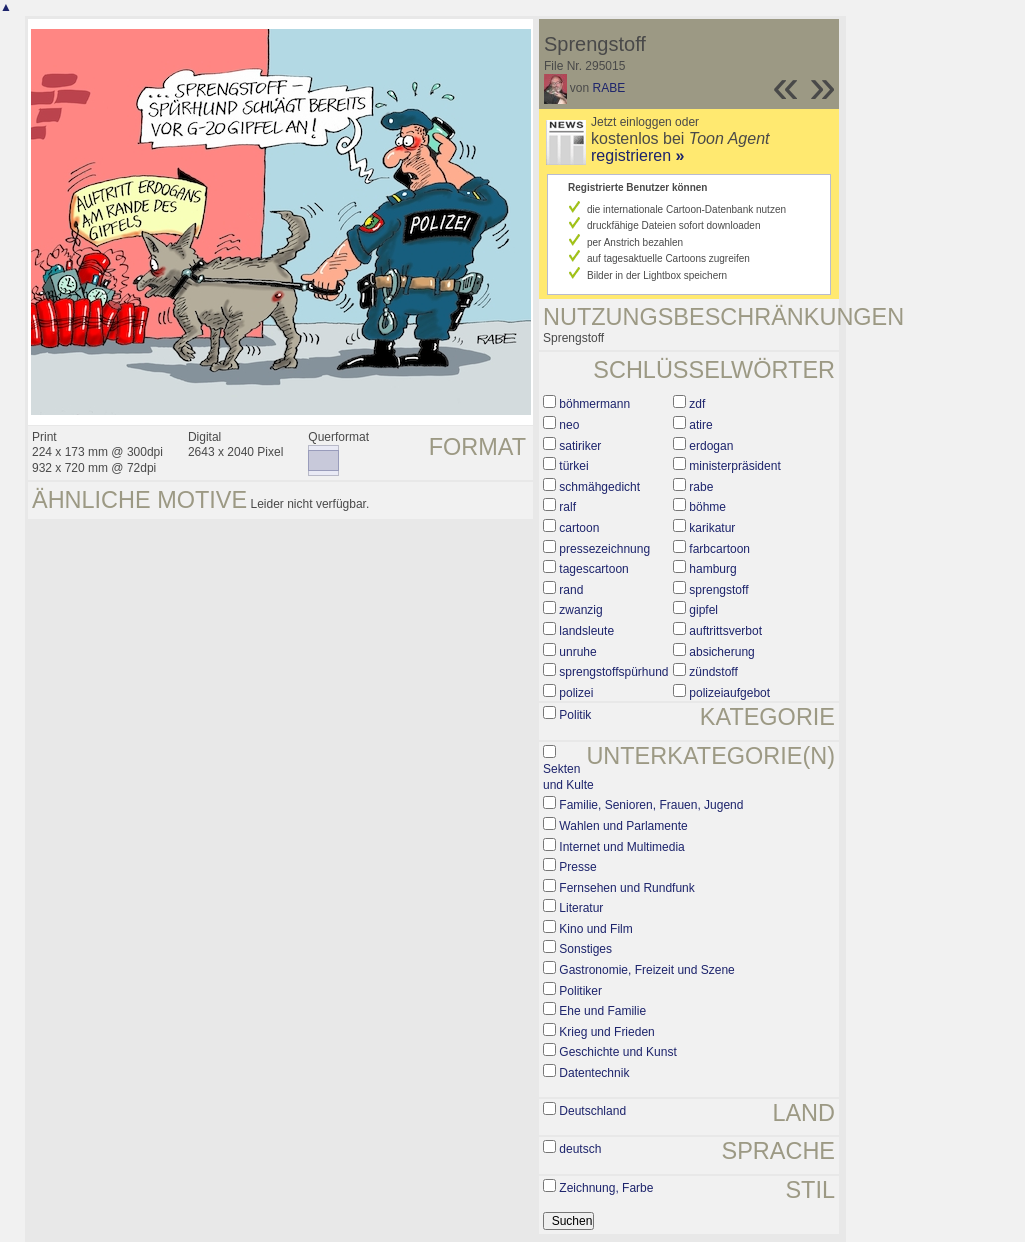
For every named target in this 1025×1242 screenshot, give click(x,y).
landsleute (586, 631)
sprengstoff (718, 590)
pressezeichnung (604, 549)
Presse (577, 867)
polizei (576, 693)
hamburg (712, 569)
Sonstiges (585, 949)
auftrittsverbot (725, 631)
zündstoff (713, 672)
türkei (573, 466)
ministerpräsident (734, 466)
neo (569, 425)
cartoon (579, 528)
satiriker (580, 446)
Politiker (580, 991)
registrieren (637, 155)
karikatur (712, 528)
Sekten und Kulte (568, 777)
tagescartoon (593, 569)
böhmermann (594, 404)
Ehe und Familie (602, 1011)
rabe (701, 487)
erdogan (711, 446)
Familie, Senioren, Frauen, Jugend (651, 805)
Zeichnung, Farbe (606, 1188)
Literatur (581, 908)
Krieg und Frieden (606, 1032)
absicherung (721, 652)
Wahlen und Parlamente (623, 826)
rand (571, 590)
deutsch (580, 1149)
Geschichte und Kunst (617, 1052)
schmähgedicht (599, 487)
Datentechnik (594, 1073)
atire (700, 425)
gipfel (703, 610)
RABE (609, 88)
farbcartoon (719, 549)
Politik (575, 715)
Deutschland (592, 1111)
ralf (567, 507)
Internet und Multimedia (621, 847)
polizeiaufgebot (729, 693)
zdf (697, 404)
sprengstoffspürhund (613, 672)
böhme (707, 507)
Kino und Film (595, 929)
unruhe (577, 652)
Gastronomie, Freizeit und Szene (646, 970)
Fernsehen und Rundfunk (626, 888)
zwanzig (580, 610)
